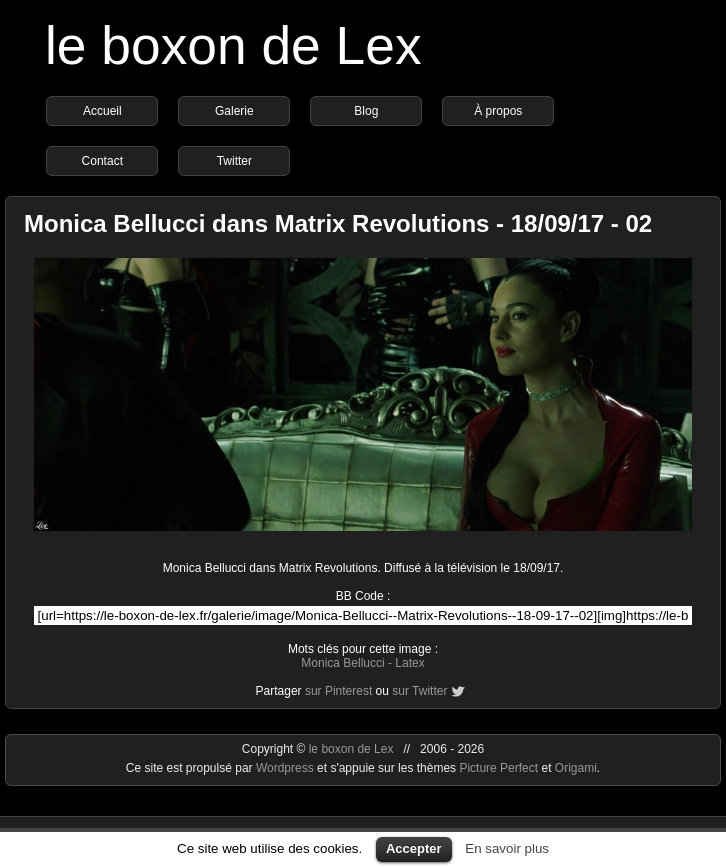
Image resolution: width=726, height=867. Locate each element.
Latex (409, 663)
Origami (576, 768)
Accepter (414, 848)
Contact (102, 161)
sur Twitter (419, 691)
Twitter (234, 161)
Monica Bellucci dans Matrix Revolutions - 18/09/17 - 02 (338, 223)
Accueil (102, 111)
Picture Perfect (498, 768)
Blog (366, 111)
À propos (498, 111)
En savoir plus (507, 848)
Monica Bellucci (342, 663)
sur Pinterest (338, 691)
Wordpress (286, 768)
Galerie (234, 111)
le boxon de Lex (233, 45)
